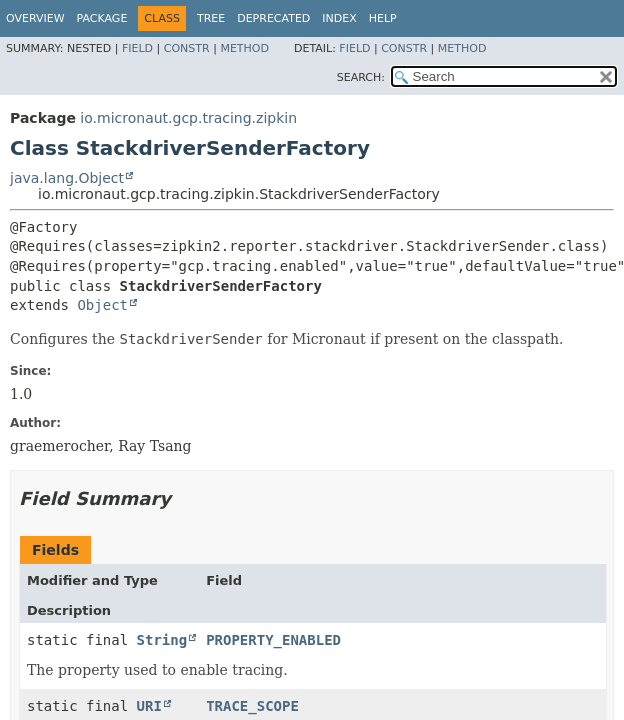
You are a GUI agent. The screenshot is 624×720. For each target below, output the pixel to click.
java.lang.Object (67, 178)
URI (149, 706)
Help (383, 18)
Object (102, 305)
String (162, 640)
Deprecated (273, 18)
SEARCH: (361, 77)
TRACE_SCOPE (252, 706)
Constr (187, 48)
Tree (211, 18)
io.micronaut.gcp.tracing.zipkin (188, 118)
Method (244, 48)
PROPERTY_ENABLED (273, 640)
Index (339, 18)
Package (102, 18)
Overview (35, 18)
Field (137, 48)
